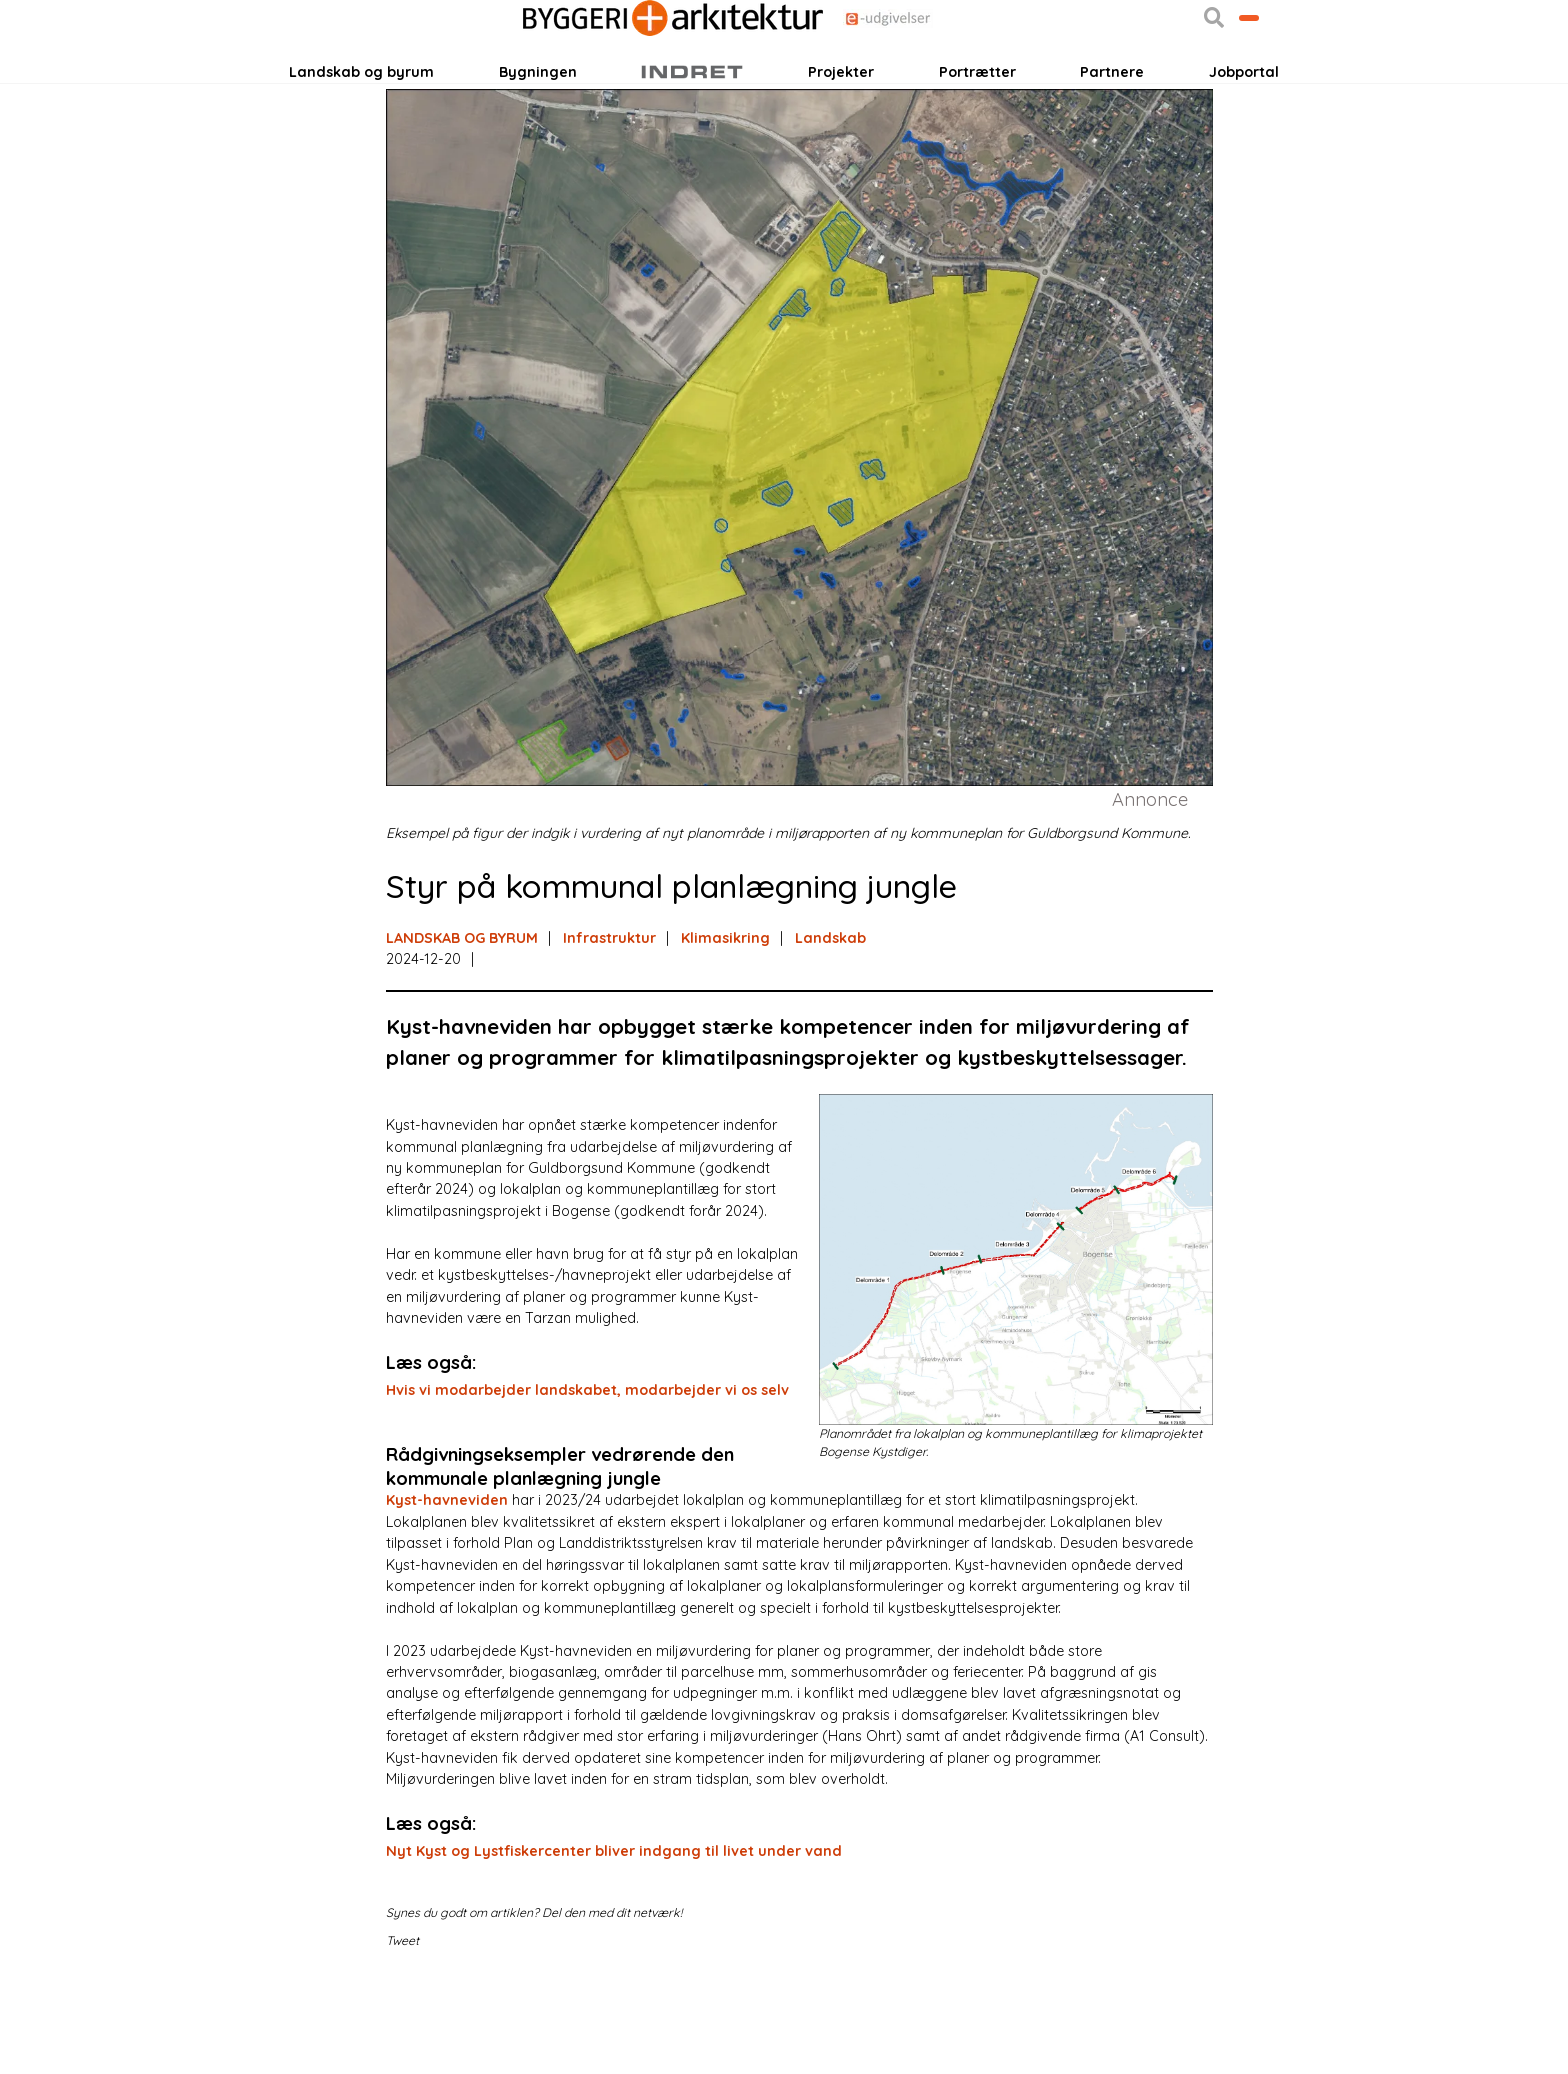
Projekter (841, 139)
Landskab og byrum (361, 139)
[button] (1122, 81)
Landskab (830, 1025)
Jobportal (1244, 139)
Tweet (402, 2028)
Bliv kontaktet (1203, 81)
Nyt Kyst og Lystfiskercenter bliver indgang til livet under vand (614, 1938)
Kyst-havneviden (447, 1588)
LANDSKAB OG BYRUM (462, 1025)
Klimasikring (725, 1025)
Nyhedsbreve (492, 81)
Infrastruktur (609, 1025)
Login (327, 81)
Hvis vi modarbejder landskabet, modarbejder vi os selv (587, 1477)
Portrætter (977, 139)
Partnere (1112, 139)
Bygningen (538, 139)
